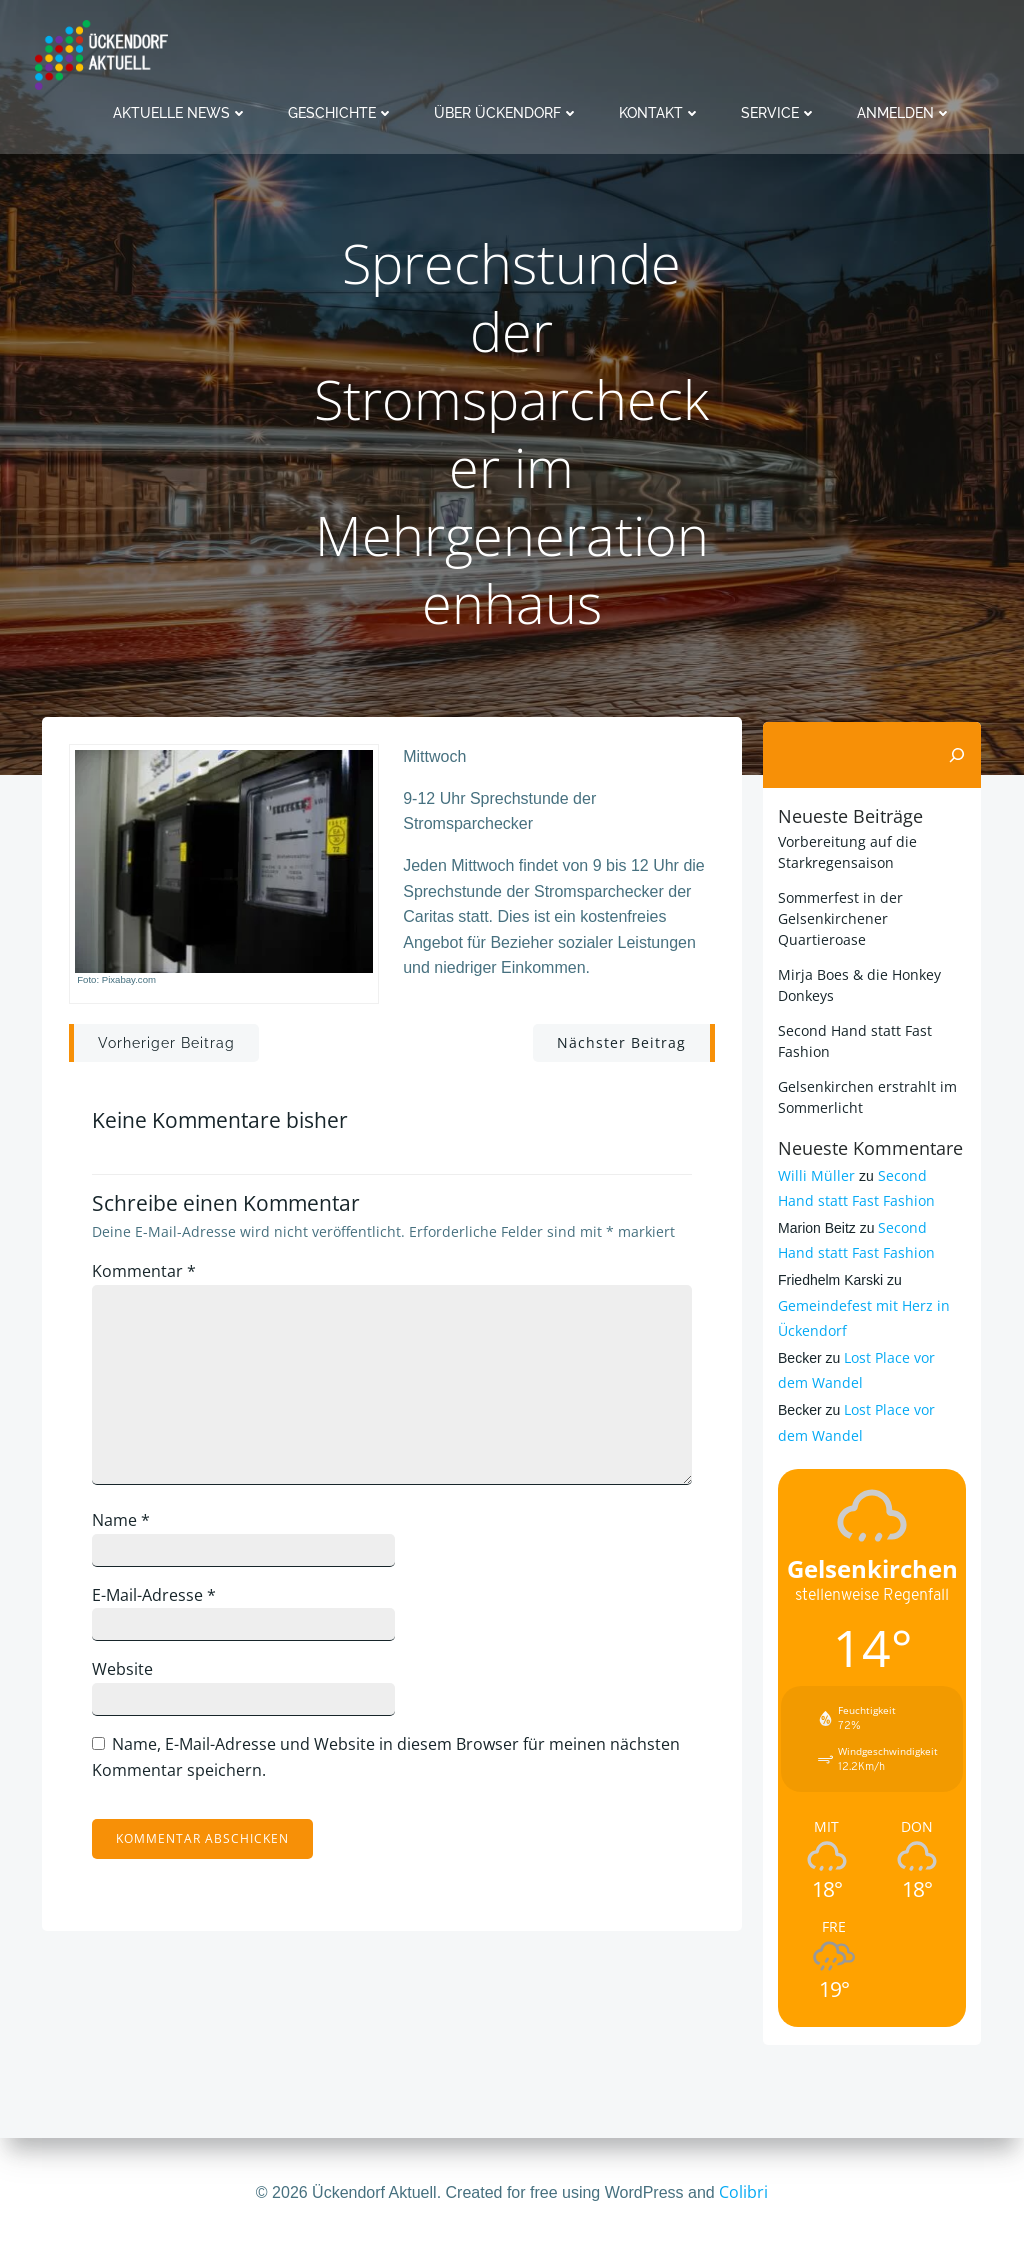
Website (130, 1679)
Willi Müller (813, 1174)
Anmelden (904, 110)
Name (129, 1530)
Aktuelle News (180, 110)
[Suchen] (960, 754)
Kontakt (660, 110)
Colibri (743, 2192)
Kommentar (152, 1280)
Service (779, 110)
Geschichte (341, 110)
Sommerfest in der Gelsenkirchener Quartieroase (837, 917)
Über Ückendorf (506, 110)
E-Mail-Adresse (162, 1604)
